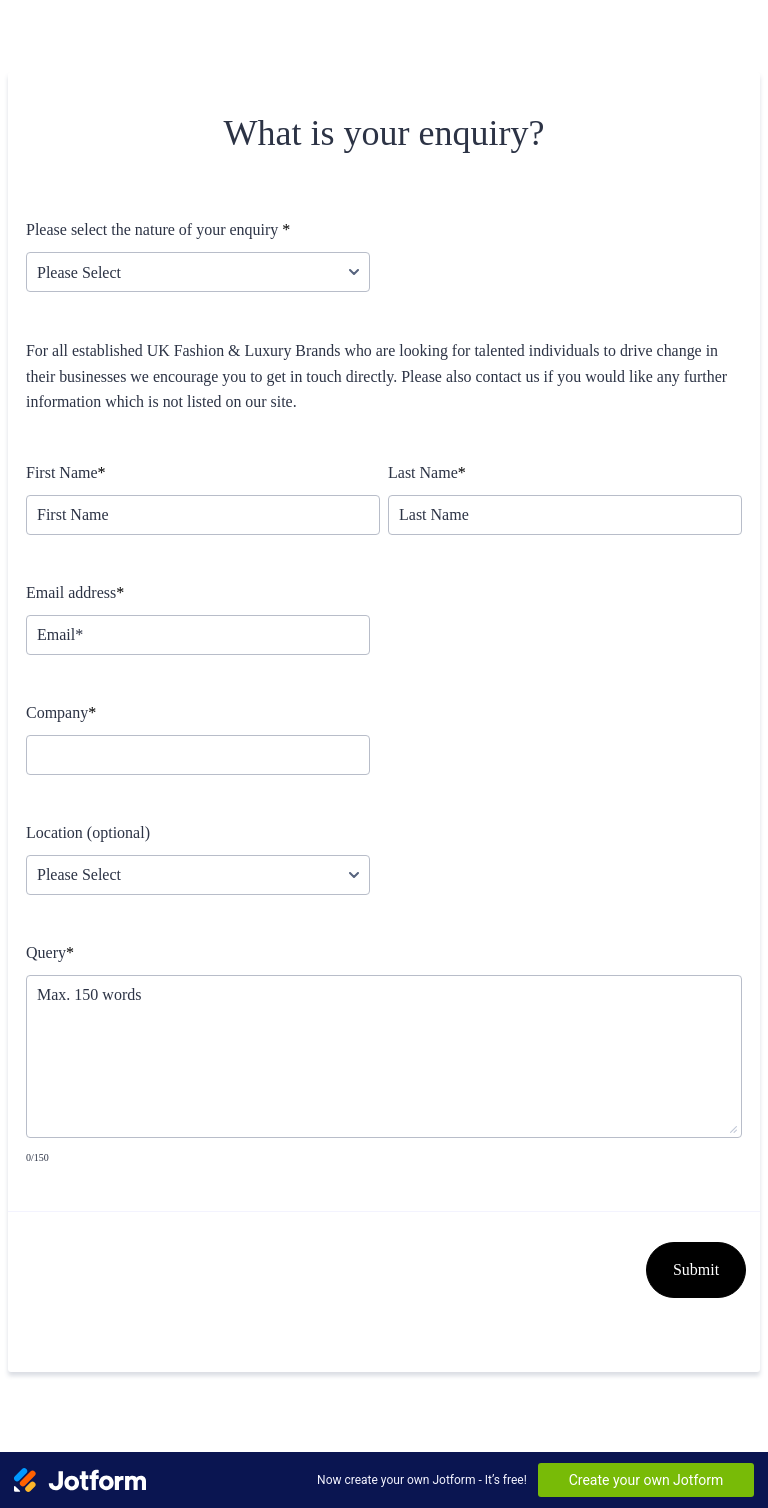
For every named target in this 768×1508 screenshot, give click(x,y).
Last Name (427, 472)
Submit (696, 1269)
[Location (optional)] (198, 875)
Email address (75, 592)
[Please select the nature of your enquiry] (198, 272)
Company (61, 712)
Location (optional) (88, 832)
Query (50, 952)
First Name (66, 472)
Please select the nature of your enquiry (158, 229)
